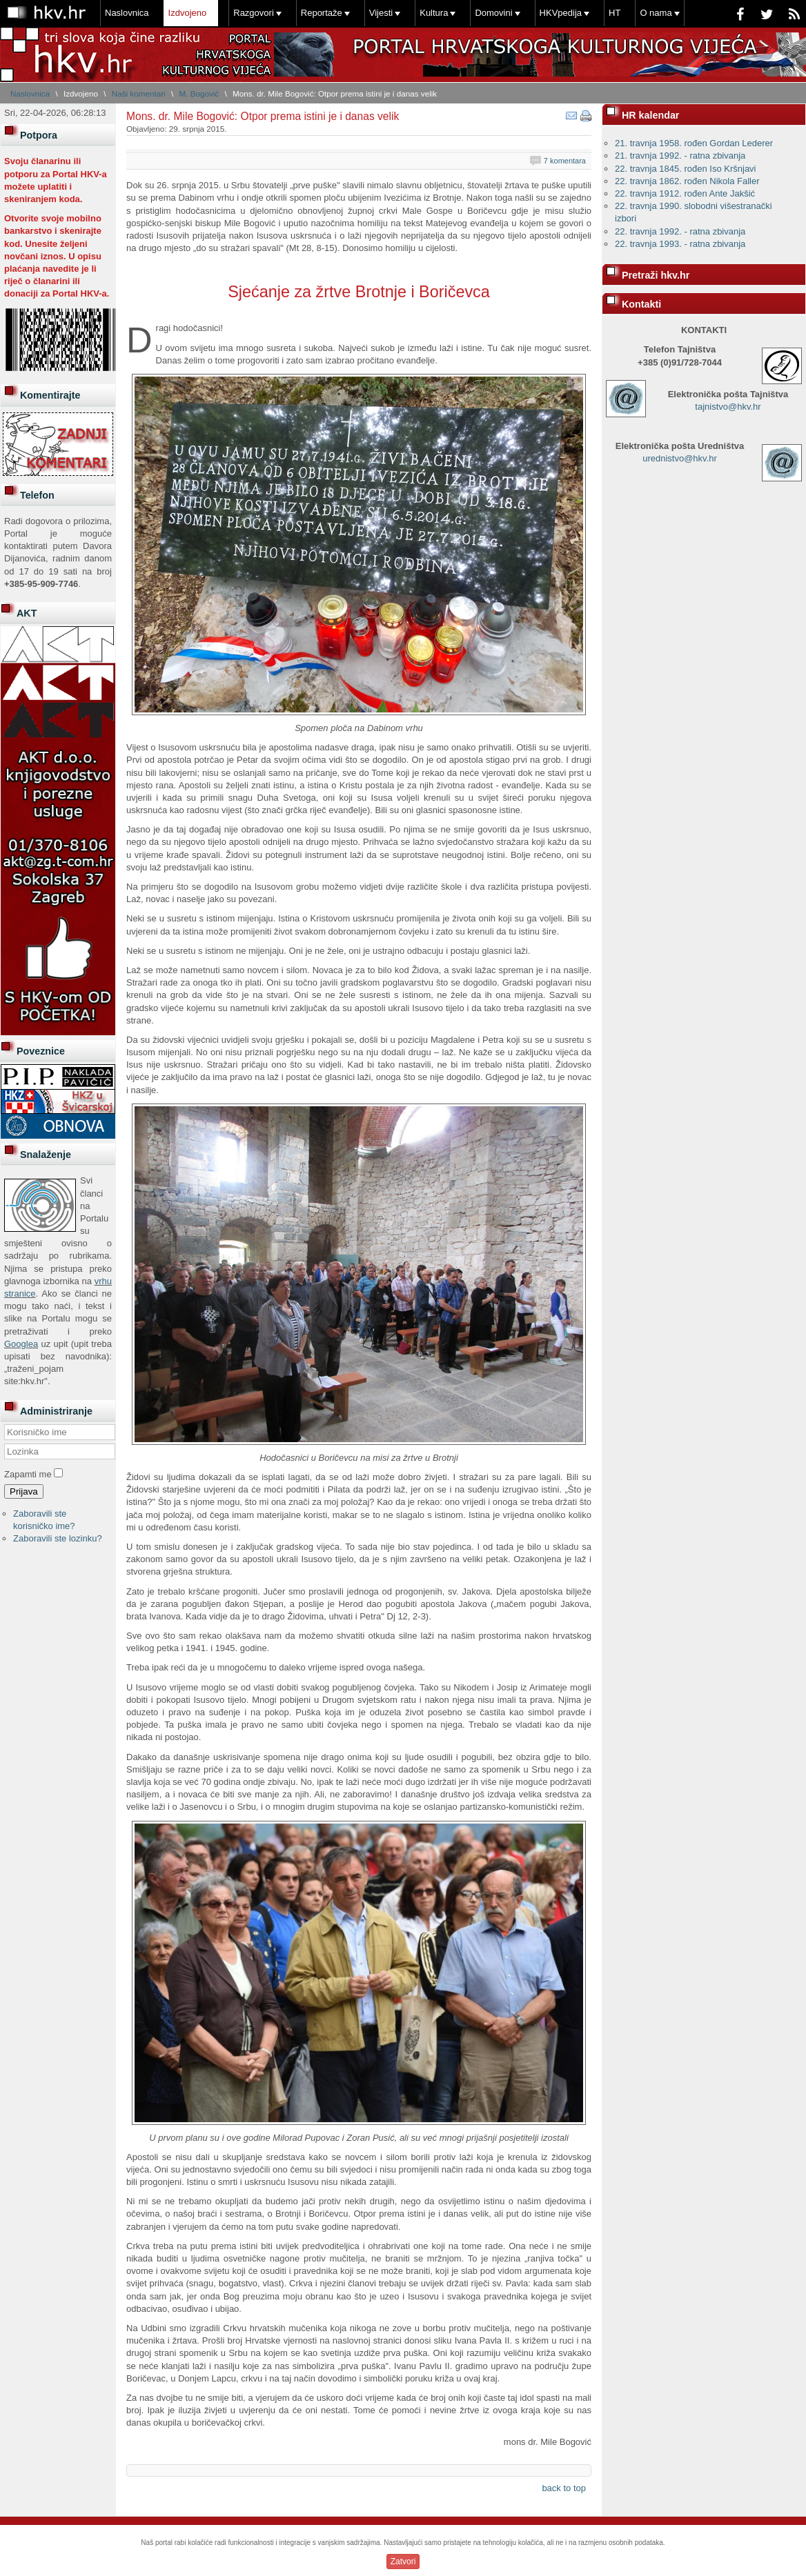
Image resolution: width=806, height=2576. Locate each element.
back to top (564, 2488)
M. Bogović (199, 93)
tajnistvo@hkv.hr (727, 406)
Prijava (24, 1491)
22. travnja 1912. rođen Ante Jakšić (685, 193)
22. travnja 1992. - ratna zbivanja (680, 231)
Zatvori (403, 2561)
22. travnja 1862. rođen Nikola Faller (687, 181)
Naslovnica (127, 13)
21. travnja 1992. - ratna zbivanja (680, 155)
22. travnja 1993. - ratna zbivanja (680, 244)
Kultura (434, 13)
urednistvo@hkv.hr (679, 458)
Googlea (21, 1344)
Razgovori (253, 13)
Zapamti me (28, 1474)
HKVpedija (561, 13)
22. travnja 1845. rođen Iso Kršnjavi (685, 168)
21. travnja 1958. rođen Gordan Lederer (694, 143)
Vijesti (381, 13)
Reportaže (321, 13)
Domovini (493, 13)
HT (614, 13)
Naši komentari (139, 93)
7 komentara (565, 161)
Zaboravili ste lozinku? (57, 1538)
